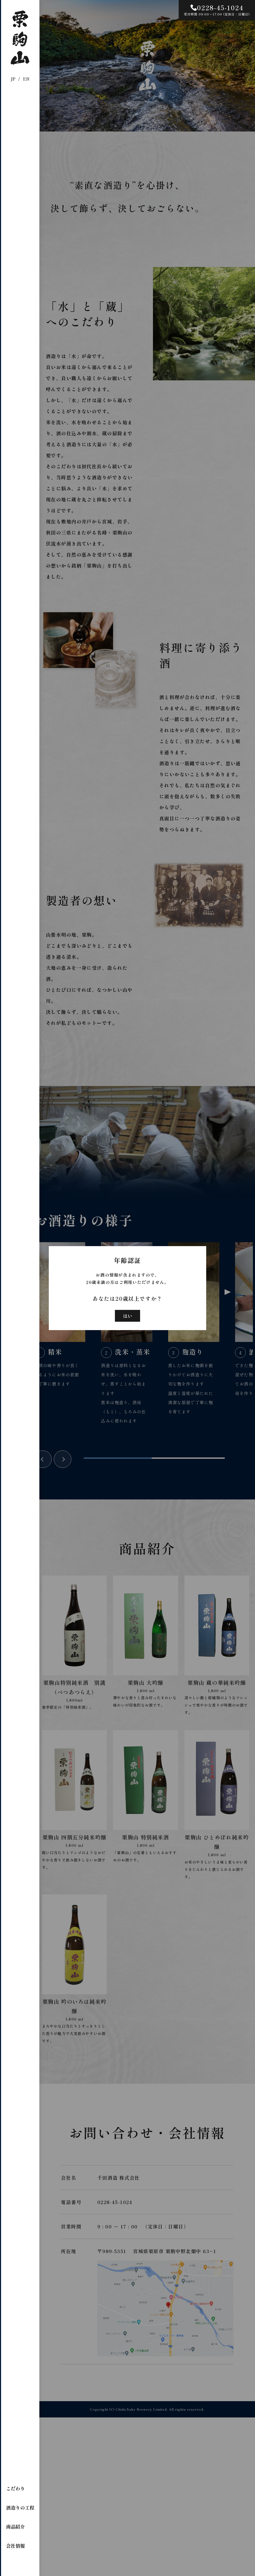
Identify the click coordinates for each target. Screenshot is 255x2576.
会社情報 (15, 2545)
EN (26, 79)
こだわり (15, 2488)
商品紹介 (15, 2526)
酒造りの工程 (20, 2507)
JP (13, 79)
